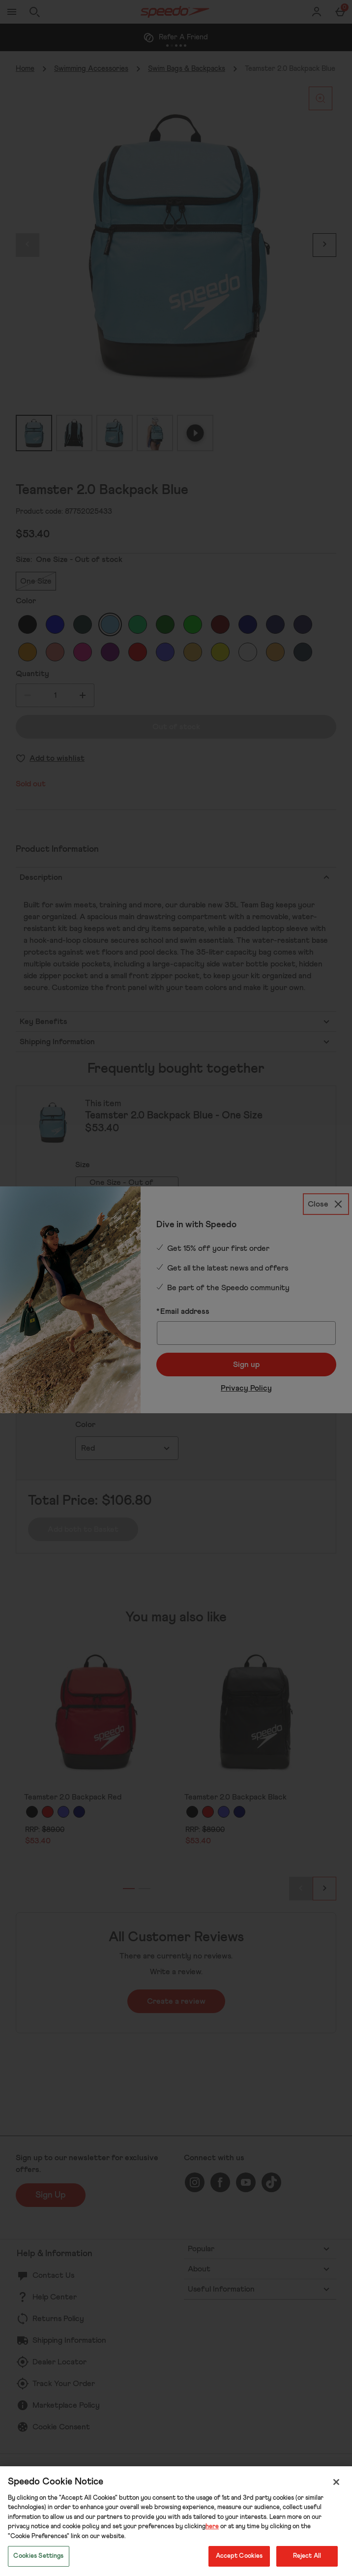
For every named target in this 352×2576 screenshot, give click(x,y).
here (212, 2526)
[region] (176, 2521)
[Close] (336, 2482)
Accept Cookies (239, 2556)
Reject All (307, 2556)
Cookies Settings (38, 2556)
